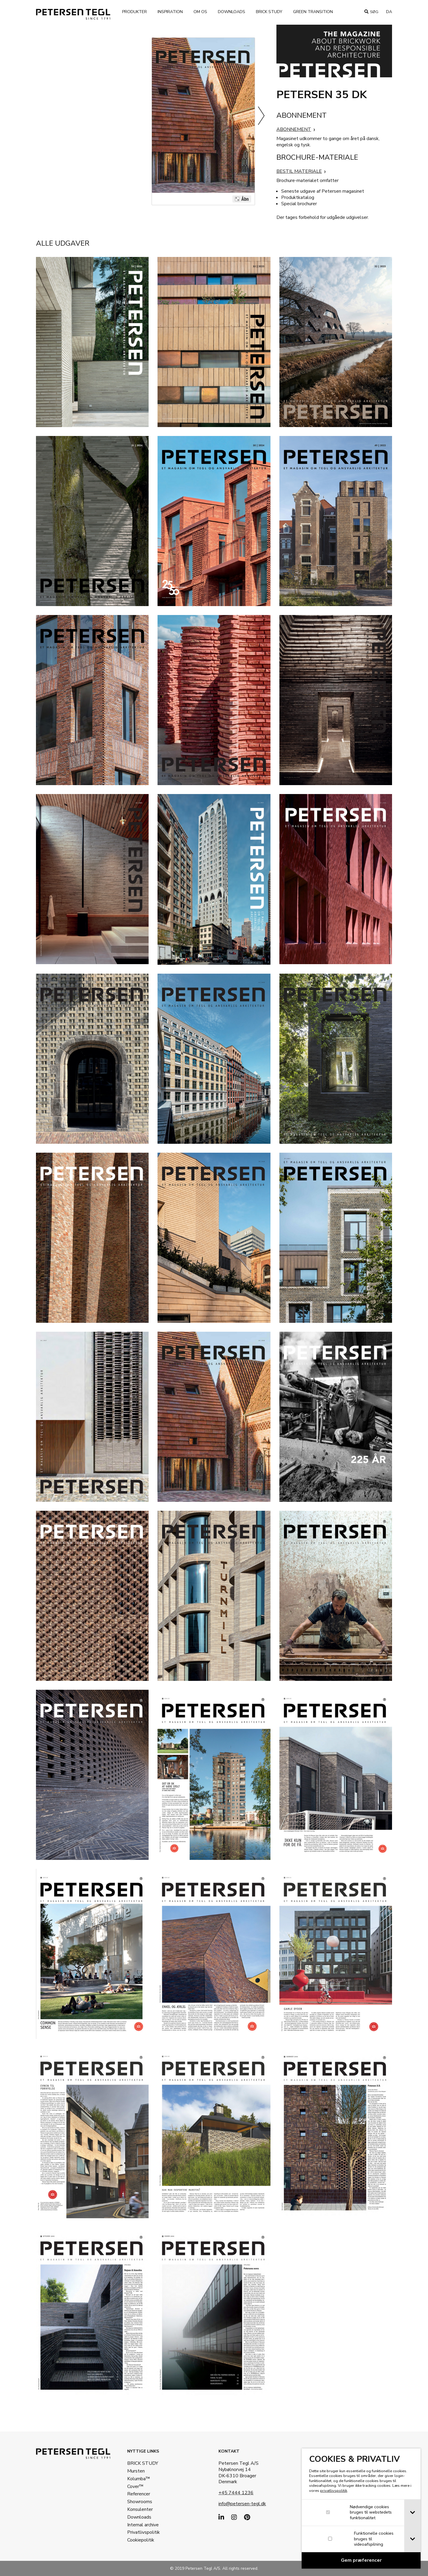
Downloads (233, 12)
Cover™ (136, 2486)
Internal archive (144, 2525)
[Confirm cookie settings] (361, 2560)
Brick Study (271, 12)
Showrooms (140, 2501)
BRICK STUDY (143, 2463)
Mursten (137, 2471)
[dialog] (361, 2508)
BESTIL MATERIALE (299, 171)
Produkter (136, 12)
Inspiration (172, 12)
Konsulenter (141, 2509)
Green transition (315, 12)
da (389, 12)
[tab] (412, 2513)
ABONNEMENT (293, 129)
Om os (202, 12)
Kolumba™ (139, 2478)
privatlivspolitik (333, 2490)
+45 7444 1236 (236, 2492)
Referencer (139, 2494)
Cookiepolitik (141, 2540)
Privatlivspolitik (144, 2532)
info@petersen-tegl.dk (243, 2503)
